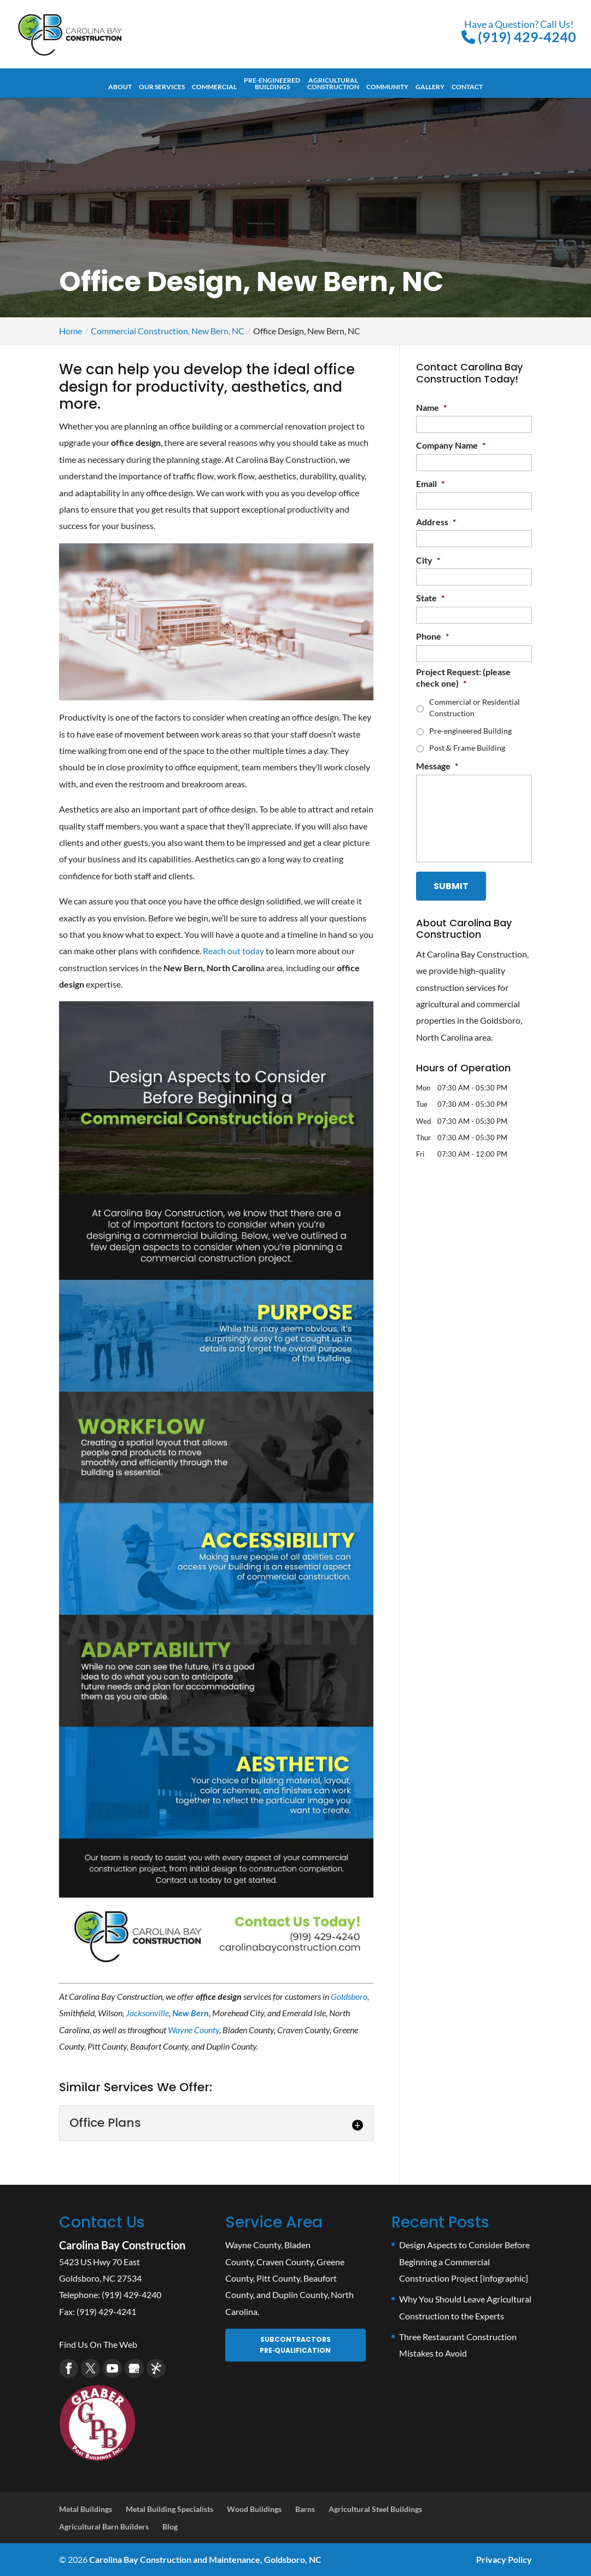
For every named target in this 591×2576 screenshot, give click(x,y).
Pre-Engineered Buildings (272, 83)
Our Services (162, 87)
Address (436, 522)
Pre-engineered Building (470, 730)
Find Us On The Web (98, 2344)
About (120, 87)
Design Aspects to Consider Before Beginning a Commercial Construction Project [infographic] (464, 2261)
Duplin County (299, 2294)
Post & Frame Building (467, 747)
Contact (467, 87)
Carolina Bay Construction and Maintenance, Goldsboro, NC (205, 2559)
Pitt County (278, 2278)
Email (430, 483)
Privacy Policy (504, 2559)
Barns (305, 2509)
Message (437, 766)
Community (387, 87)
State (430, 598)
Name (431, 407)
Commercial (214, 87)
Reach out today (233, 950)
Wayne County (193, 2029)
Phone (432, 636)
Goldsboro (349, 1996)
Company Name (450, 445)
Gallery (430, 87)
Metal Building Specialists (169, 2509)
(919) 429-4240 (518, 31)
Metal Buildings (85, 2509)
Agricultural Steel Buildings (375, 2509)
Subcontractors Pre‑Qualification (295, 2345)
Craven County (284, 2261)
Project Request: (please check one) (463, 677)
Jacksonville (147, 2013)
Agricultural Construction (333, 83)
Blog (170, 2526)
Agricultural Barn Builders (104, 2526)
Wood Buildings (254, 2509)
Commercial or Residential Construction (474, 707)
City (428, 560)
